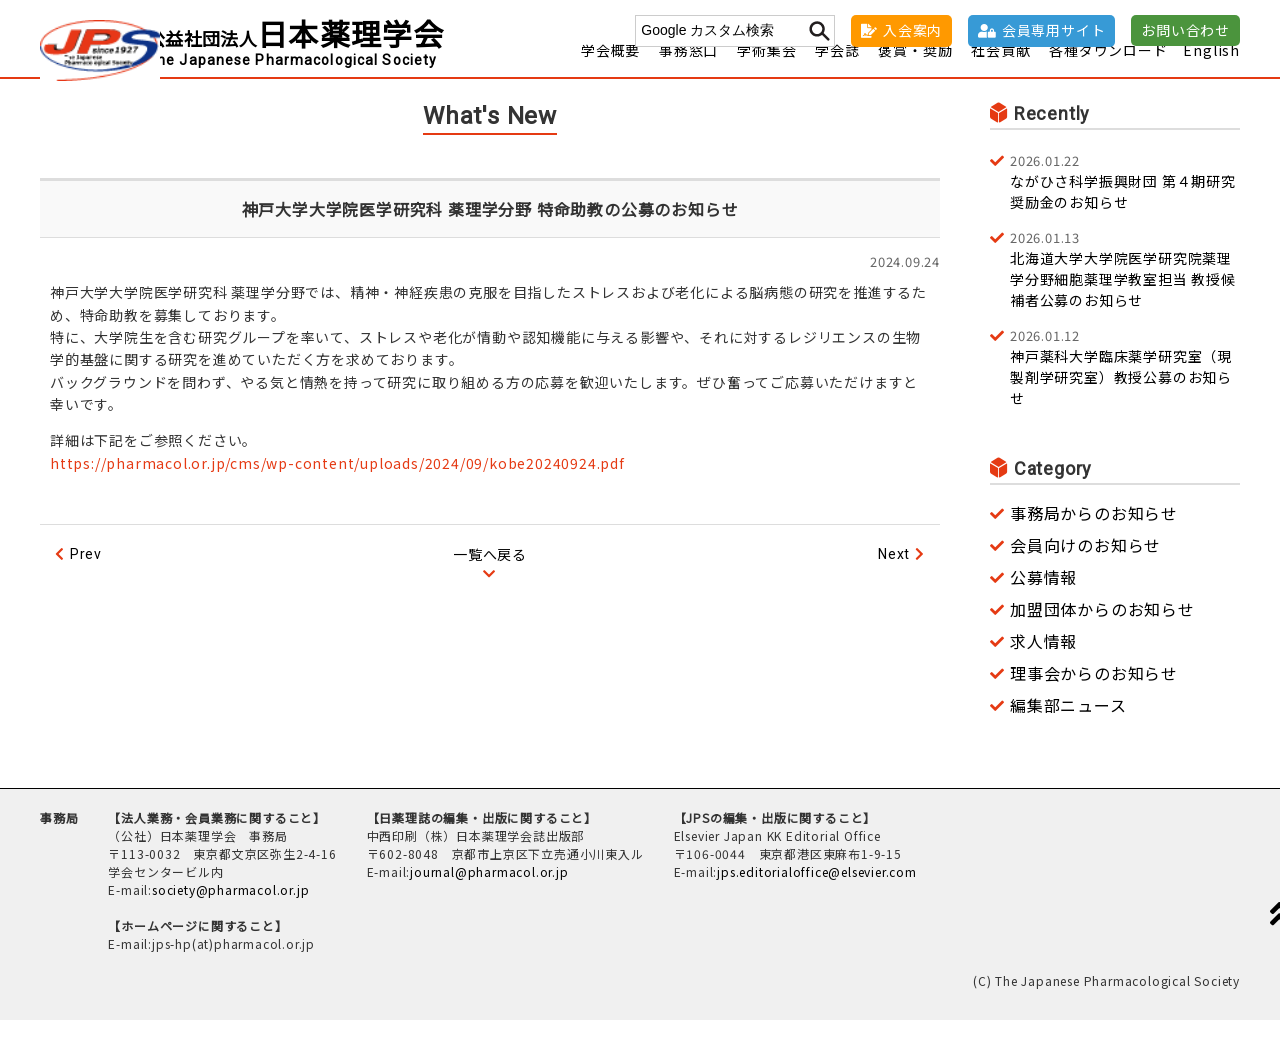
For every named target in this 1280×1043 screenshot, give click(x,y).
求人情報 (1043, 664)
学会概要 (610, 73)
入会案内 (912, 30)
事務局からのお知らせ (1094, 536)
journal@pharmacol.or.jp (489, 894)
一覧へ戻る (490, 577)
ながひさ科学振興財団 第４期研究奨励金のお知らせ (1125, 204)
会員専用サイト (1054, 30)
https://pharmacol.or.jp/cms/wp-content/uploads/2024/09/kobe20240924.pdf (337, 486)
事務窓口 (688, 73)
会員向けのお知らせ (1085, 568)
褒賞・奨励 (915, 73)
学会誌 (837, 73)
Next (894, 577)
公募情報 (1043, 600)
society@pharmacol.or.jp (230, 912)
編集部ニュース (1068, 728)
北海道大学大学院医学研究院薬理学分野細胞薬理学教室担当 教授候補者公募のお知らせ (1125, 291)
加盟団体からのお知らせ (1102, 632)
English (1211, 73)
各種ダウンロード (1108, 73)
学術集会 (766, 73)
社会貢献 (1000, 73)
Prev (86, 577)
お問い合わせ (1185, 30)
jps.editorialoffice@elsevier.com (817, 894)
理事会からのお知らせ (1094, 696)
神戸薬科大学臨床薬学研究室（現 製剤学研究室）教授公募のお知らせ (1125, 389)
